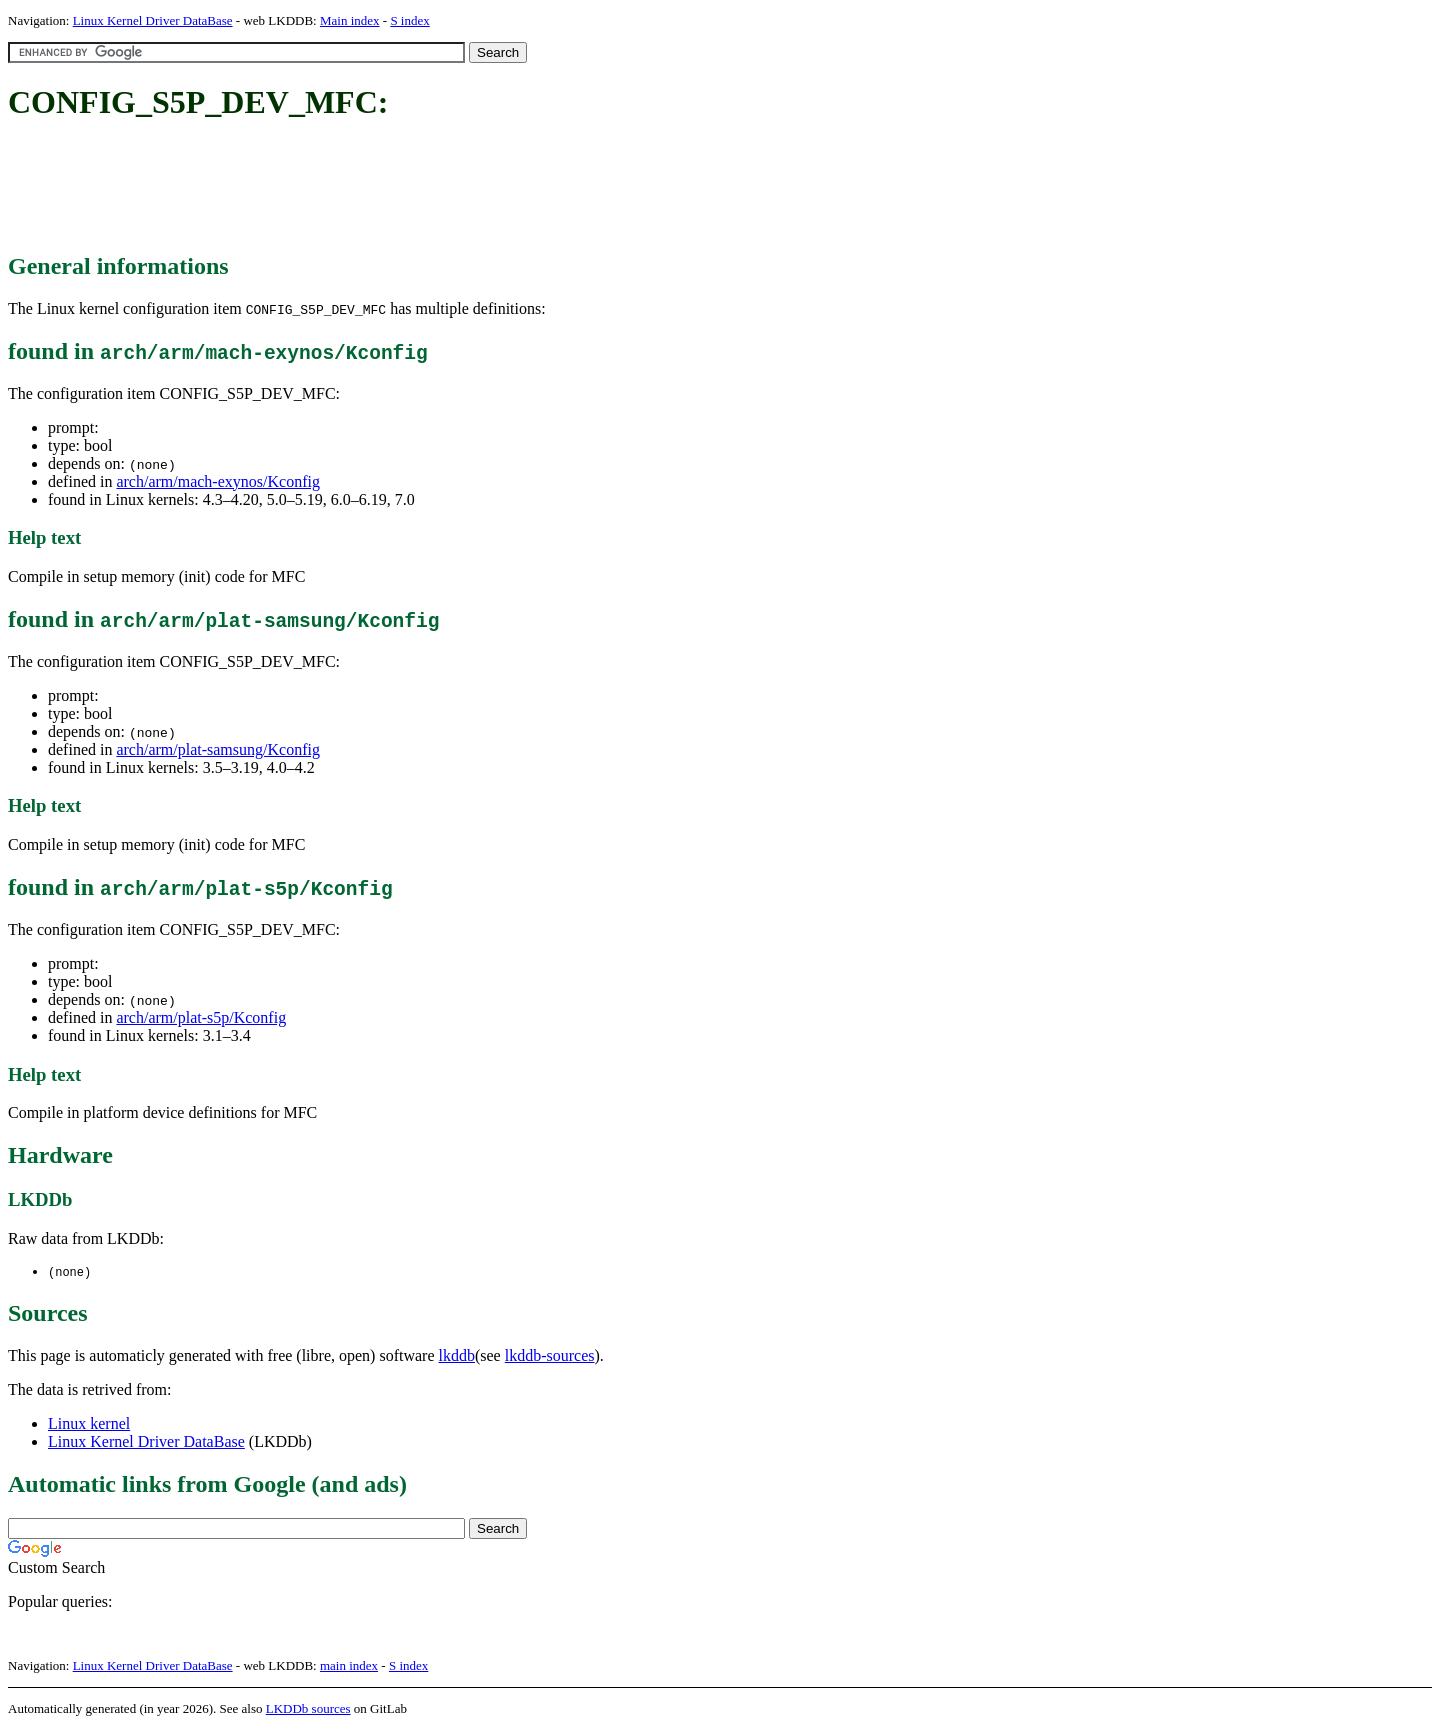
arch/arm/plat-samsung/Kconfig (218, 749)
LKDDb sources (308, 1709)
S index (409, 20)
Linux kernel (89, 1424)
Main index (350, 20)
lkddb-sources (550, 1356)
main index (349, 1666)
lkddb (457, 1356)
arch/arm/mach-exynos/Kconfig (217, 481)
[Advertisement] (372, 188)
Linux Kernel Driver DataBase (153, 20)
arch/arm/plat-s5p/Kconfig (201, 1017)
